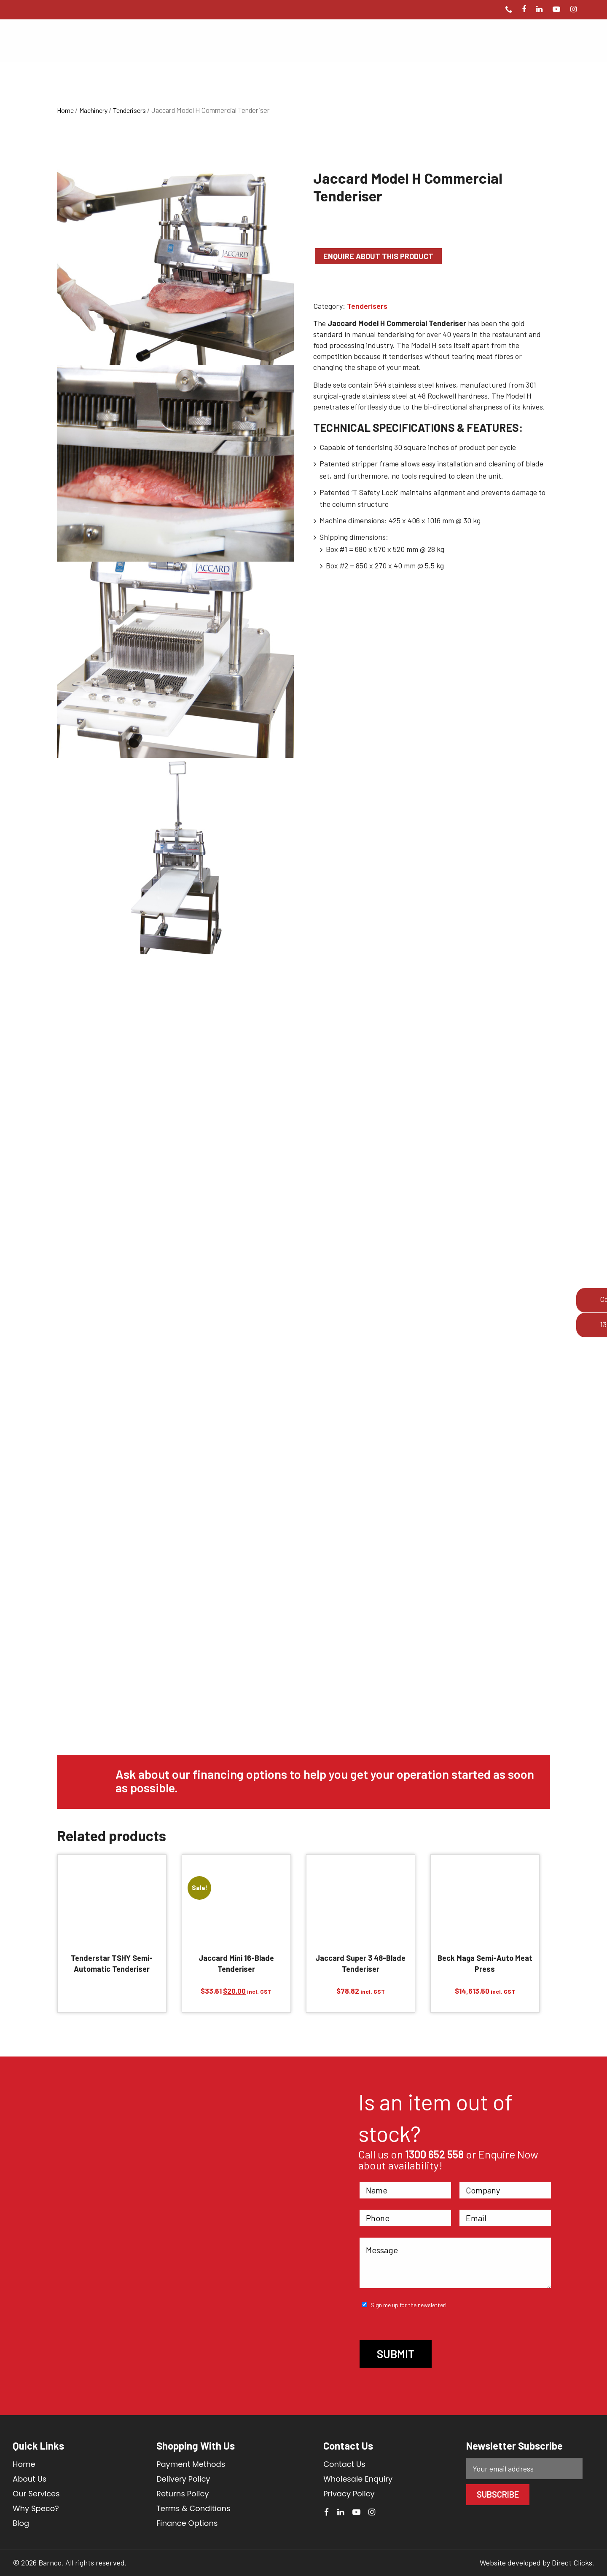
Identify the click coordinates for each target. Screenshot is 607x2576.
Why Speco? (36, 2508)
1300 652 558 (434, 2154)
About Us (29, 2479)
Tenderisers (129, 110)
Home (65, 110)
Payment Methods (190, 2464)
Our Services (36, 2493)
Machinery (93, 110)
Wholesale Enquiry (357, 2479)
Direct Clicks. (573, 2562)
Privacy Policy (349, 2493)
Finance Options (187, 2523)
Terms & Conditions (193, 2508)
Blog (21, 2523)
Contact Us (344, 2464)
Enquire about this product (378, 256)
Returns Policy (182, 2493)
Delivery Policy (183, 2479)
